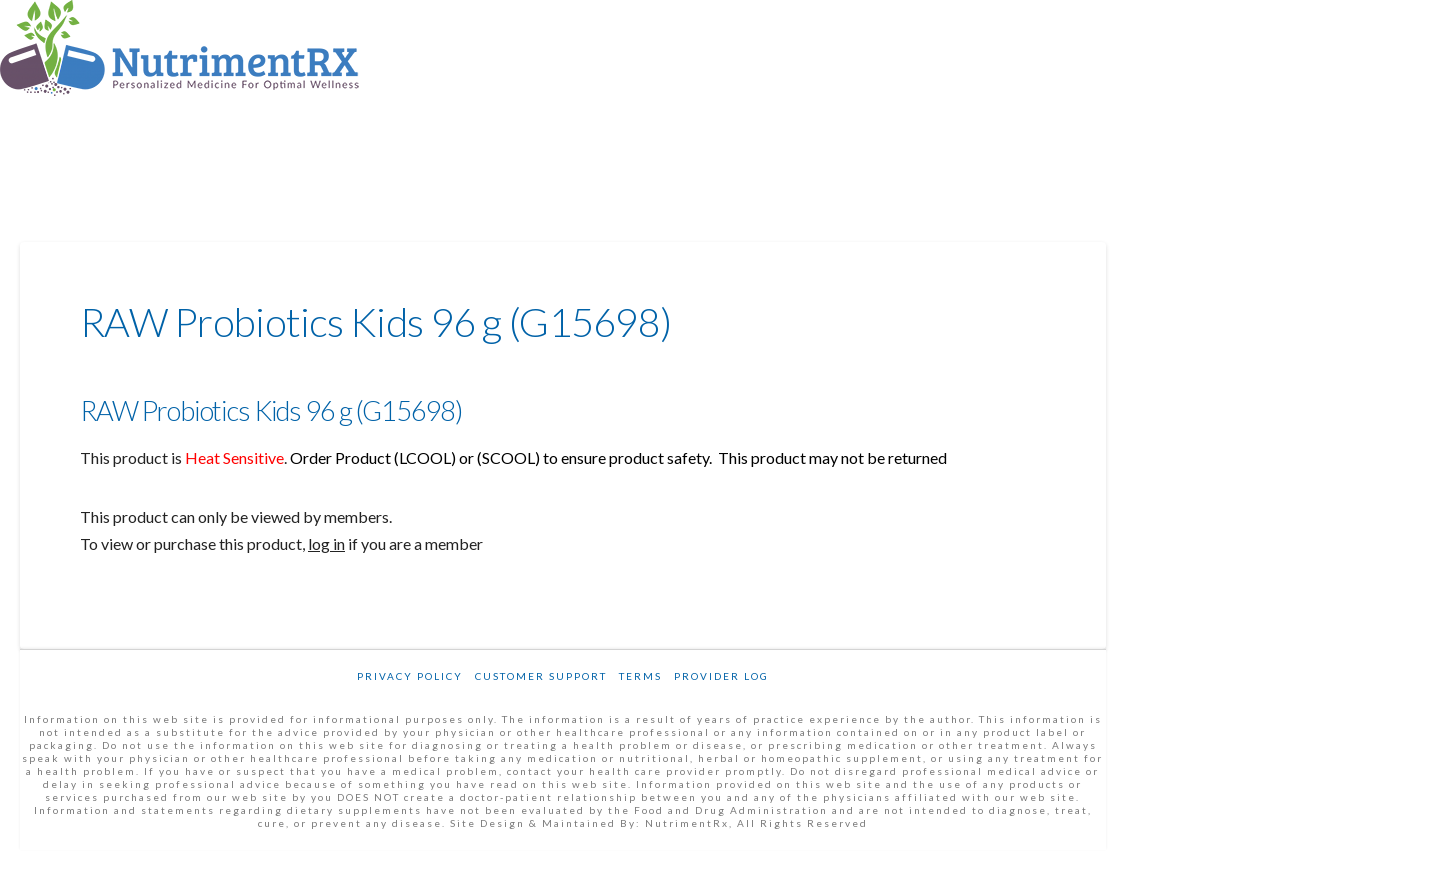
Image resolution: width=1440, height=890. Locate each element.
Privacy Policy (410, 676)
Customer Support (541, 676)
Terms (640, 676)
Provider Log (721, 676)
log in (326, 543)
